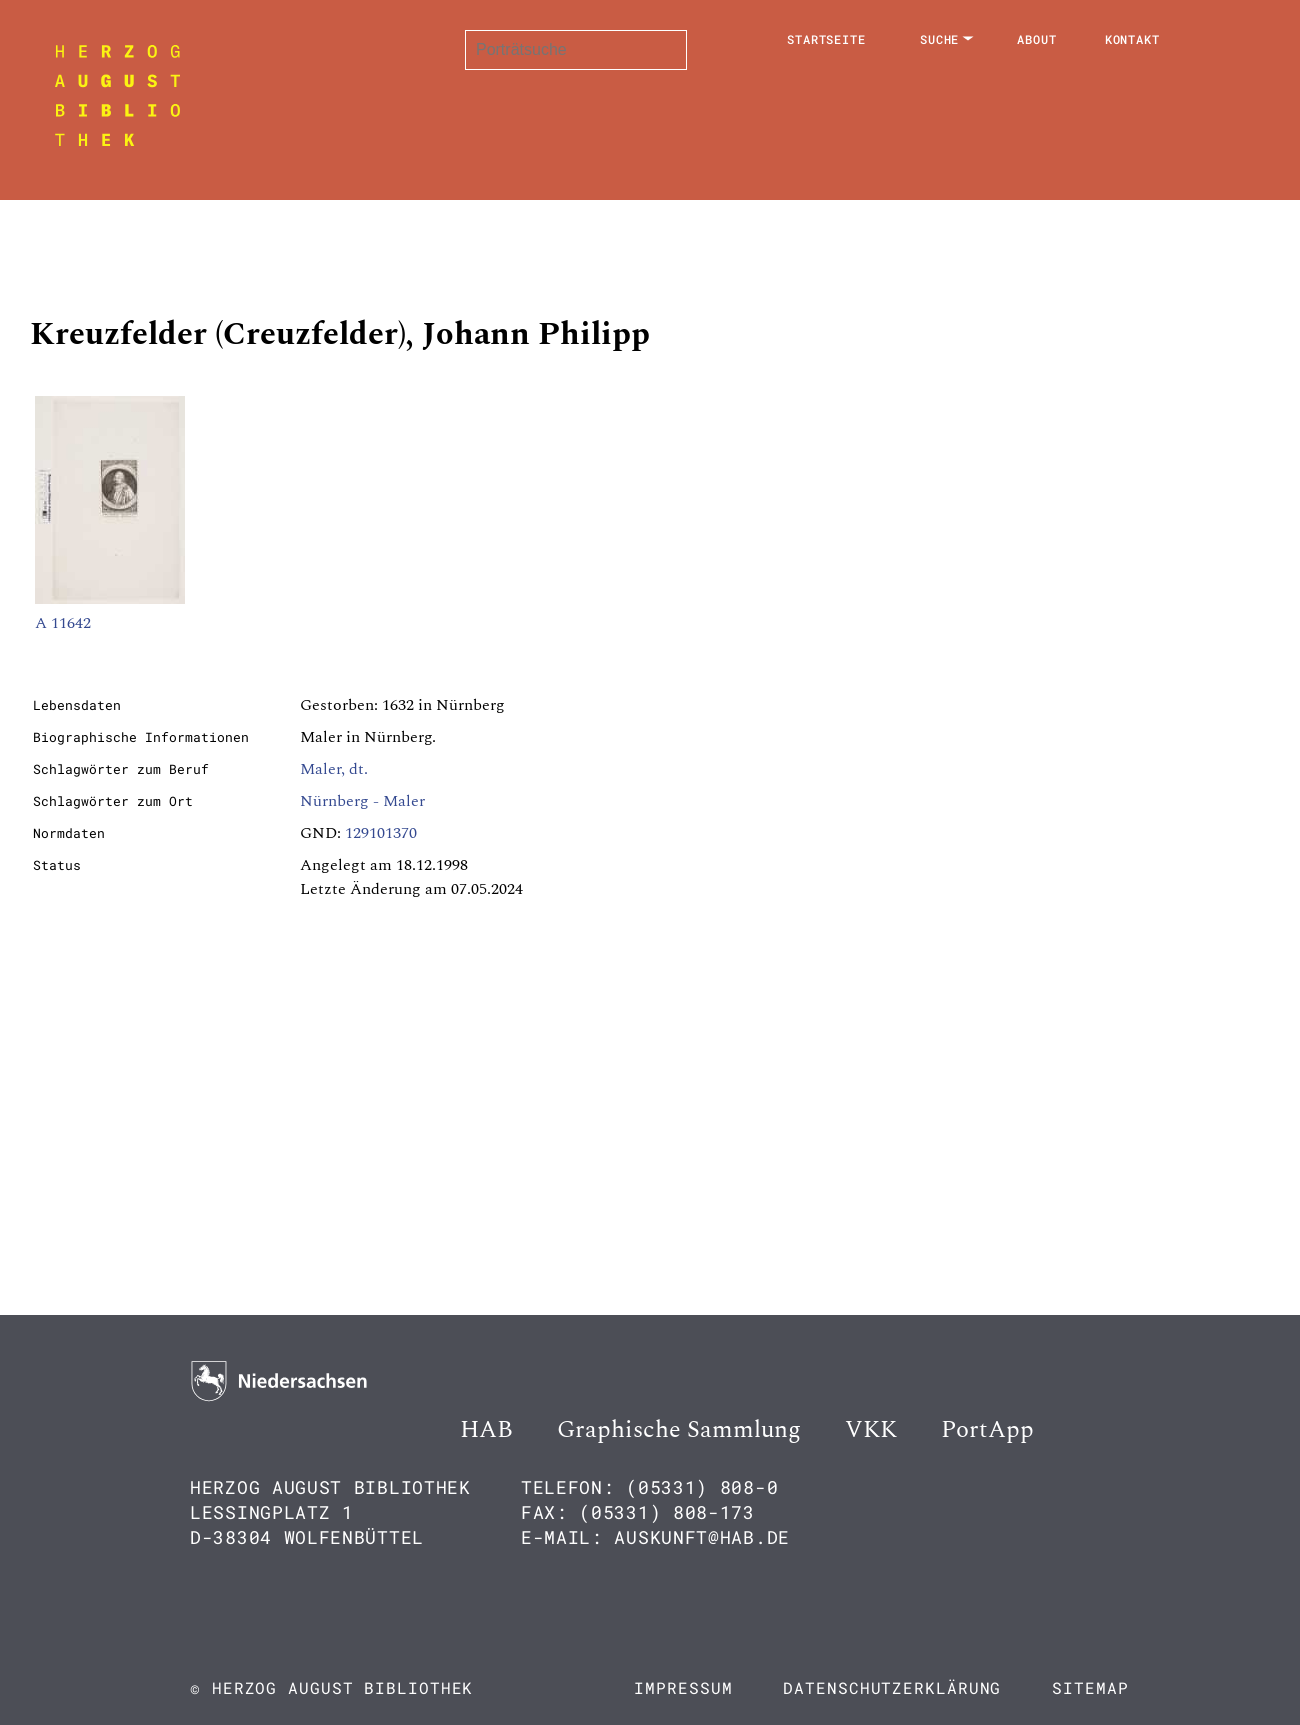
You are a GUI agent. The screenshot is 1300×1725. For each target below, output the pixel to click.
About (1037, 39)
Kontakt (1132, 39)
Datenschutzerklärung (892, 1687)
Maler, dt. (334, 769)
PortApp (987, 1430)
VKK (871, 1430)
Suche (940, 39)
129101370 (381, 833)
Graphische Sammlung (679, 1430)
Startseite (826, 39)
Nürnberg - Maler (362, 801)
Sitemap (1090, 1687)
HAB (486, 1430)
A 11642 (63, 623)
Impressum (683, 1687)
